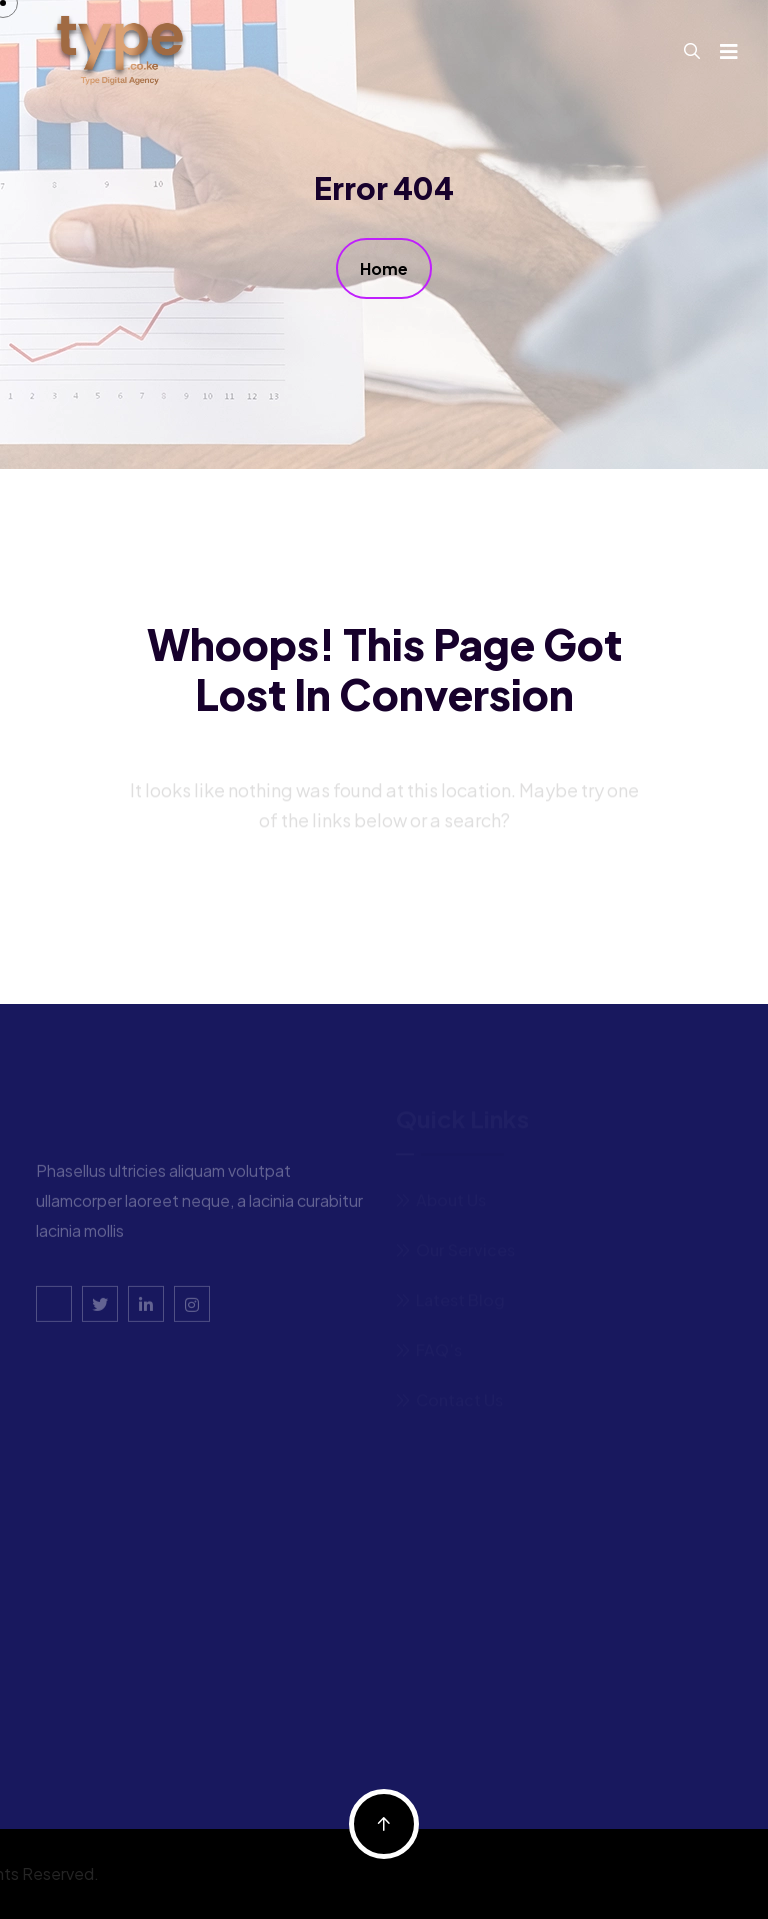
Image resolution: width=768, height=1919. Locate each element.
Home (384, 268)
